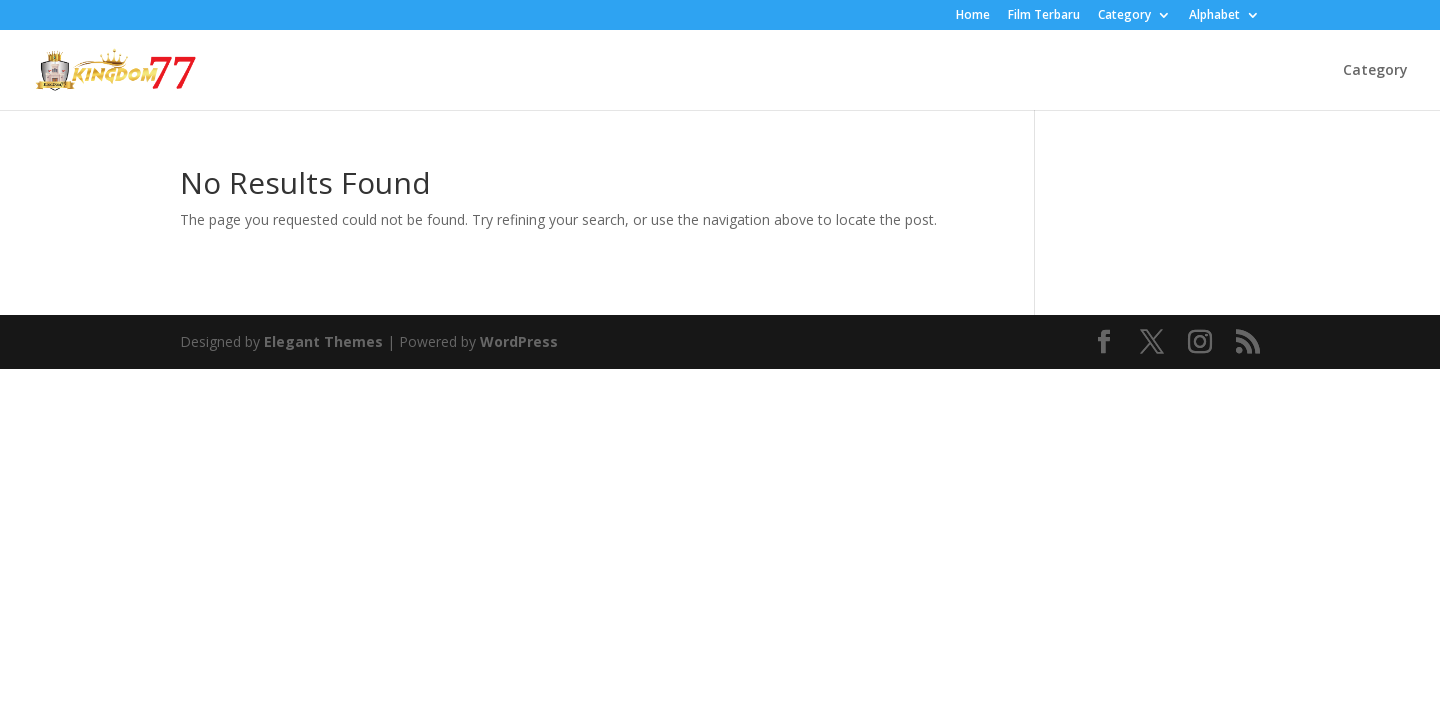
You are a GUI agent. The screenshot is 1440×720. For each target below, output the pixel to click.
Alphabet (1214, 16)
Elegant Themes (323, 341)
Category (1124, 16)
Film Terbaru (1044, 16)
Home (973, 16)
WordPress (519, 341)
